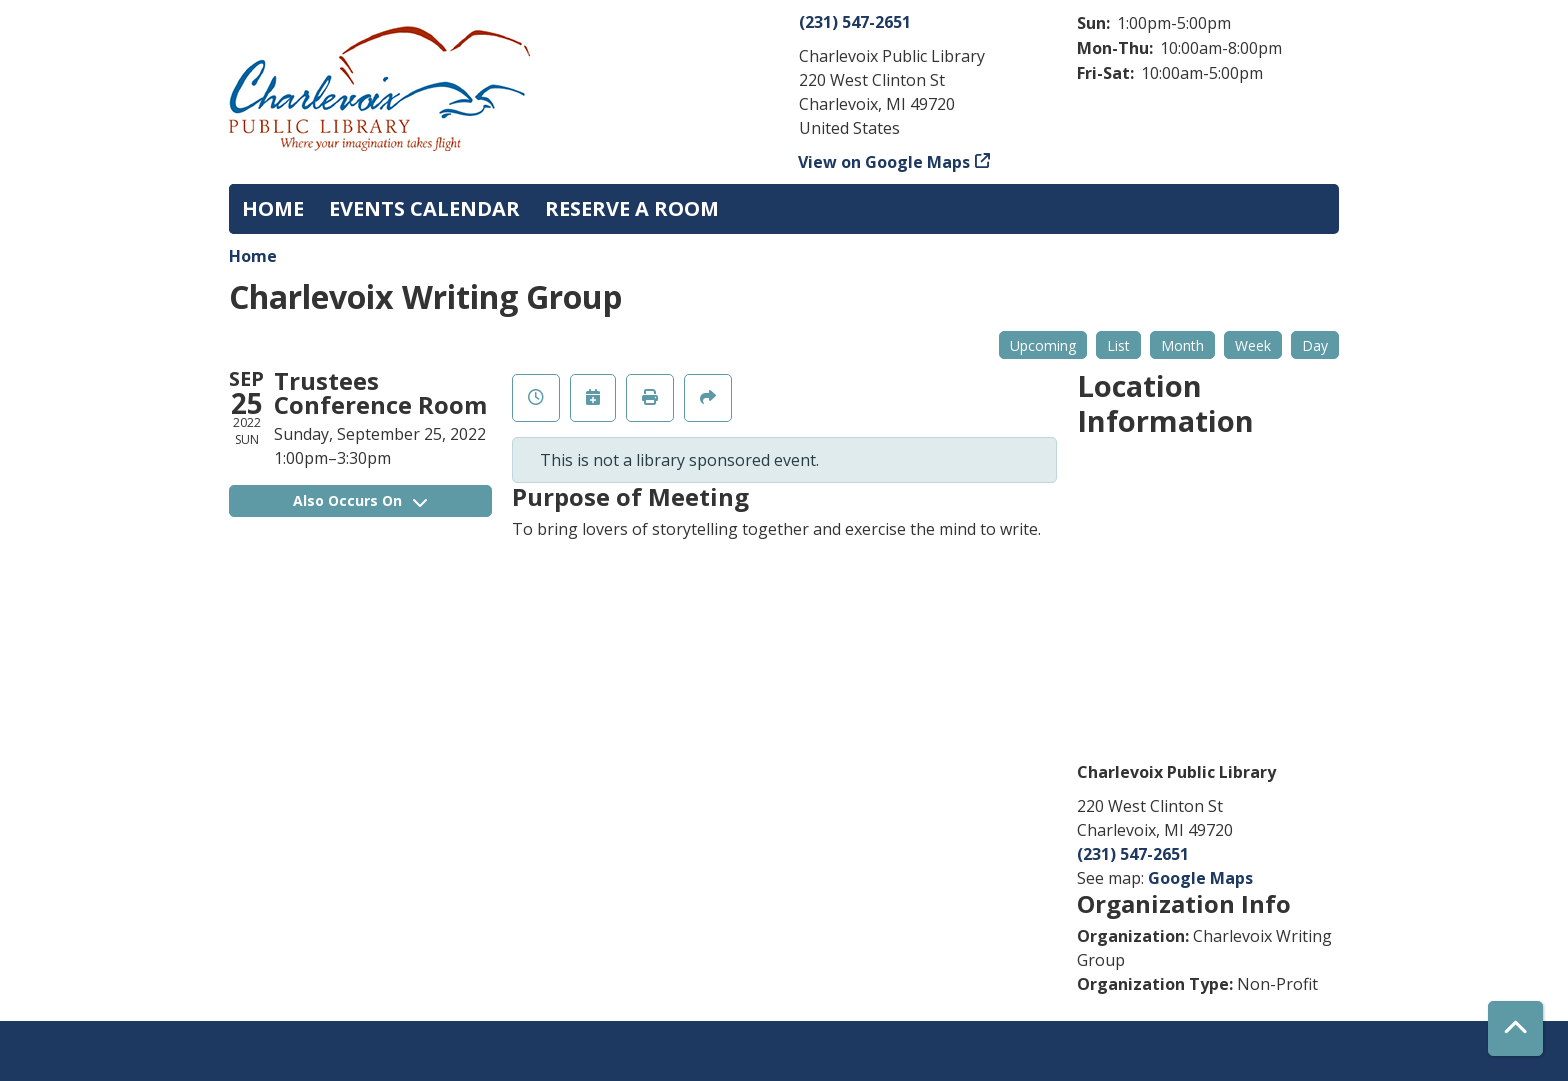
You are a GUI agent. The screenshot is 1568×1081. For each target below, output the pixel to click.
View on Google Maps (884, 162)
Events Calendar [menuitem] (424, 208)
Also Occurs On (360, 500)
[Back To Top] (1515, 1028)
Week (1253, 345)
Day (1315, 345)
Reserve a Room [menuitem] (632, 208)
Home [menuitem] (273, 208)
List (1118, 345)
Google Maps (1200, 878)
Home (253, 256)
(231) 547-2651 (855, 22)
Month (1182, 345)
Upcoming (1043, 345)
